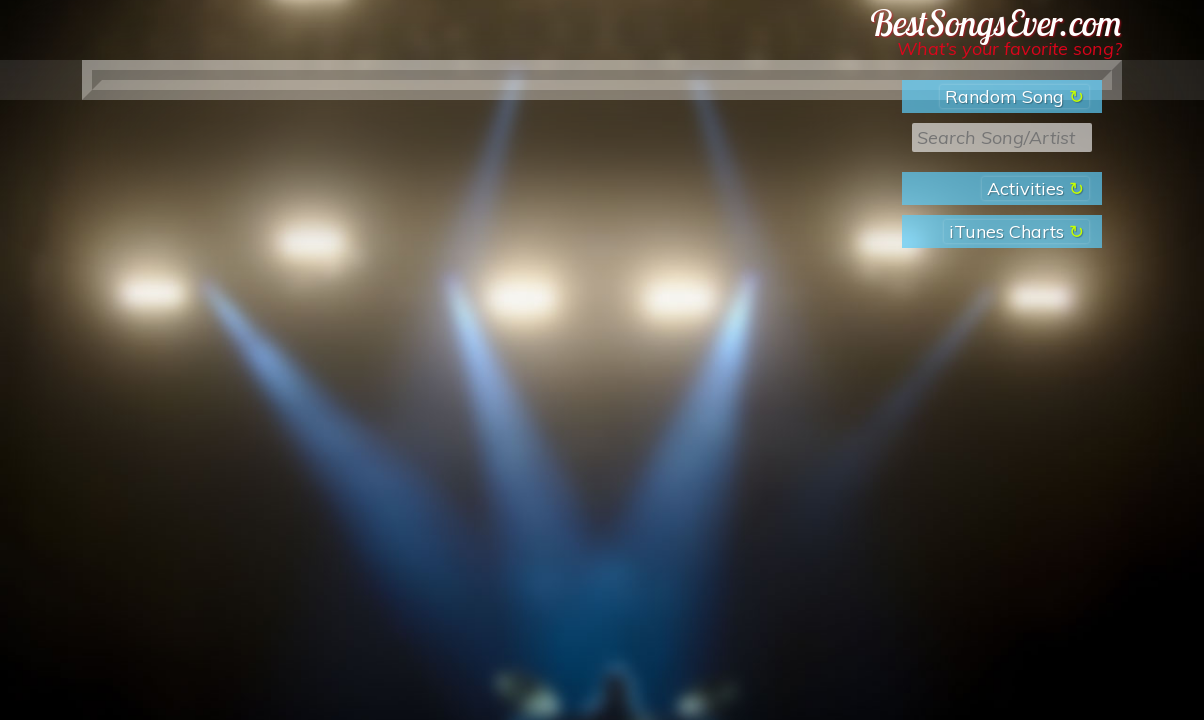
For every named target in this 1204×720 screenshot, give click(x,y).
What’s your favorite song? (1009, 48)
